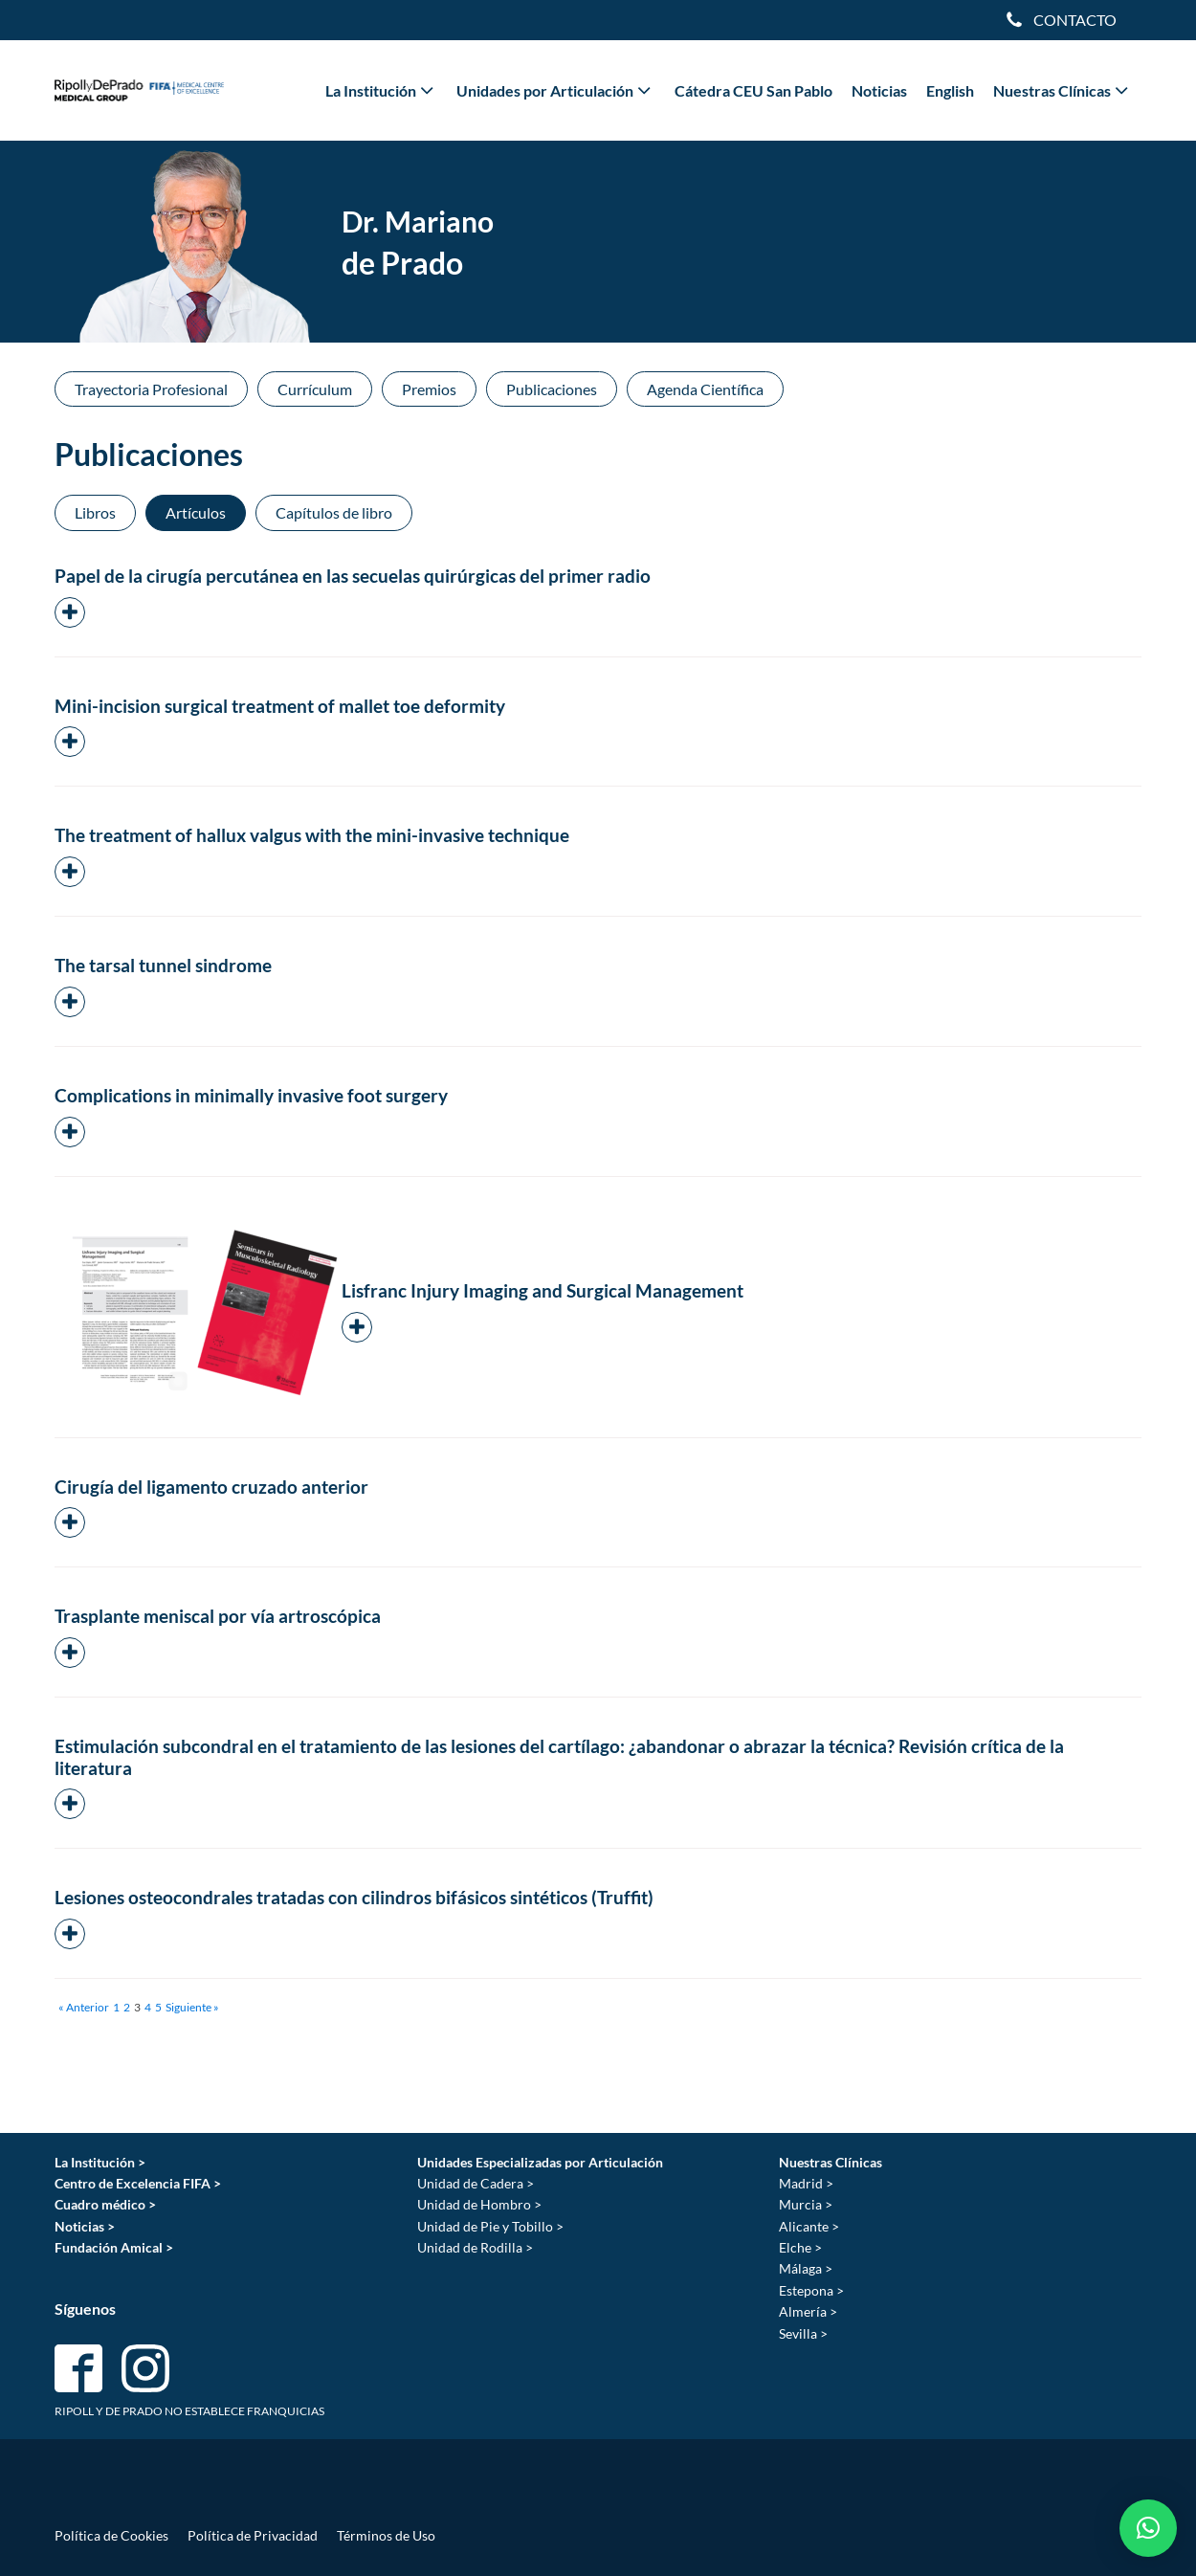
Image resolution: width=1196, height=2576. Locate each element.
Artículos (196, 512)
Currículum (314, 389)
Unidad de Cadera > (475, 2183)
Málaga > (805, 2268)
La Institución (381, 89)
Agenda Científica (705, 389)
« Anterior (83, 2007)
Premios (429, 389)
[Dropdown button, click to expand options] (1060, 20)
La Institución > (100, 2162)
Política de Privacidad (253, 2535)
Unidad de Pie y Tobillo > (490, 2226)
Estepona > (811, 2290)
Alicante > (809, 2226)
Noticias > (85, 2226)
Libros (95, 512)
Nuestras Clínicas (1062, 89)
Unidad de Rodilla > (475, 2247)
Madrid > (806, 2183)
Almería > (808, 2311)
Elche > (800, 2247)
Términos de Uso (386, 2535)
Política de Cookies (111, 2535)
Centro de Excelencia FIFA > (138, 2183)
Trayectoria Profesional (151, 389)
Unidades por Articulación (555, 89)
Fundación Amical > (114, 2247)
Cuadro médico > (105, 2204)
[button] (1148, 2528)
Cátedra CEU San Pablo (753, 90)
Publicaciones (551, 389)
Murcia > (805, 2204)
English (950, 90)
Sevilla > (803, 2333)
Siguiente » (192, 2007)
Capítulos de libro (334, 512)
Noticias (879, 90)
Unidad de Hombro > (479, 2204)
